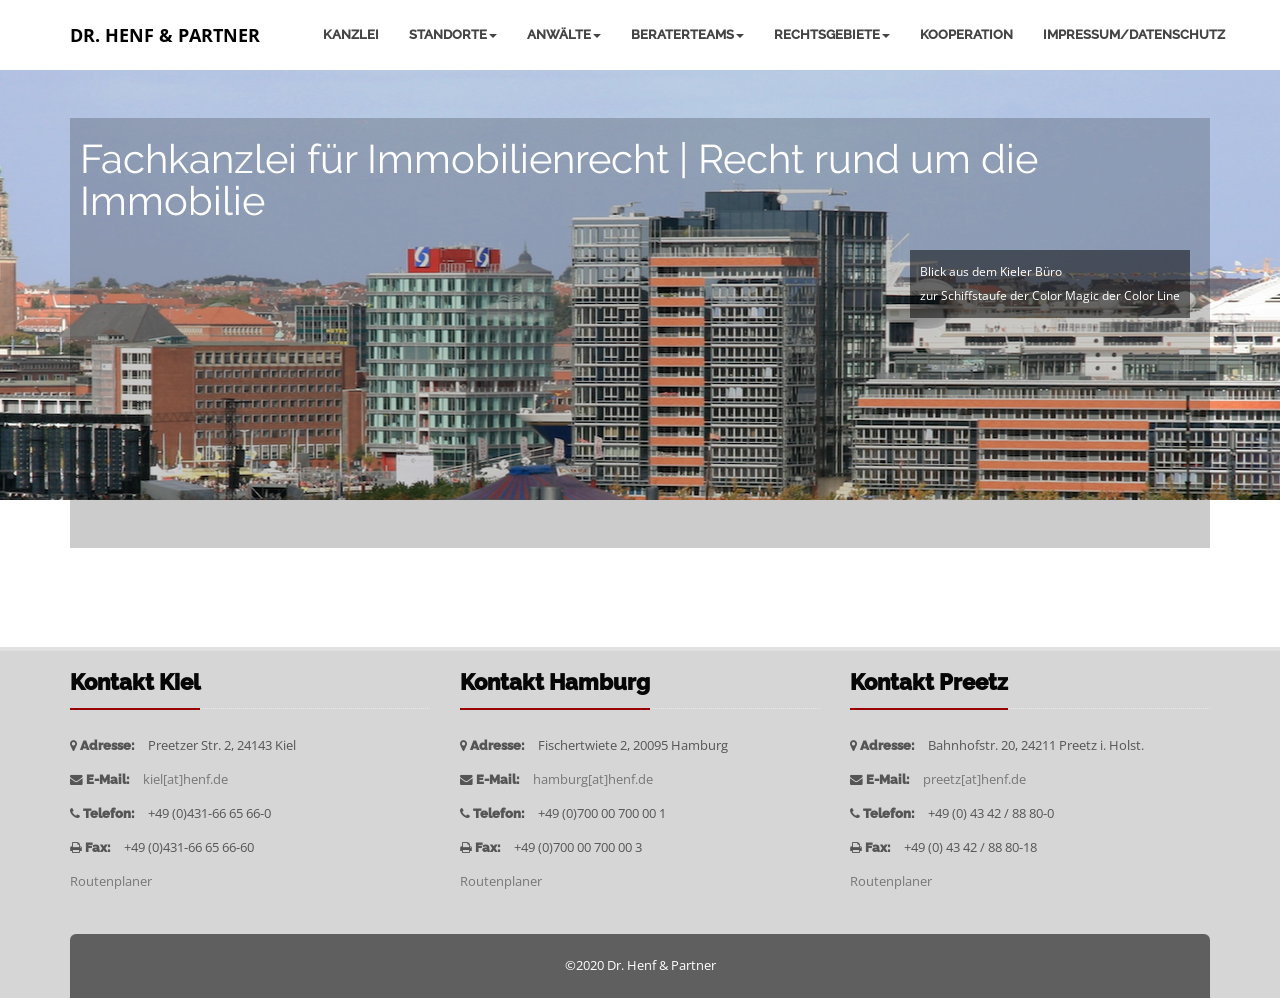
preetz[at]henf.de (974, 779)
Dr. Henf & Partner (165, 35)
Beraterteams (687, 34)
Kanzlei (351, 34)
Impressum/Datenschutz (1134, 34)
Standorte (453, 34)
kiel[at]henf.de (185, 779)
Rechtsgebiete (832, 34)
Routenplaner (111, 881)
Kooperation (966, 34)
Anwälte (564, 34)
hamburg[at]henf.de (593, 779)
